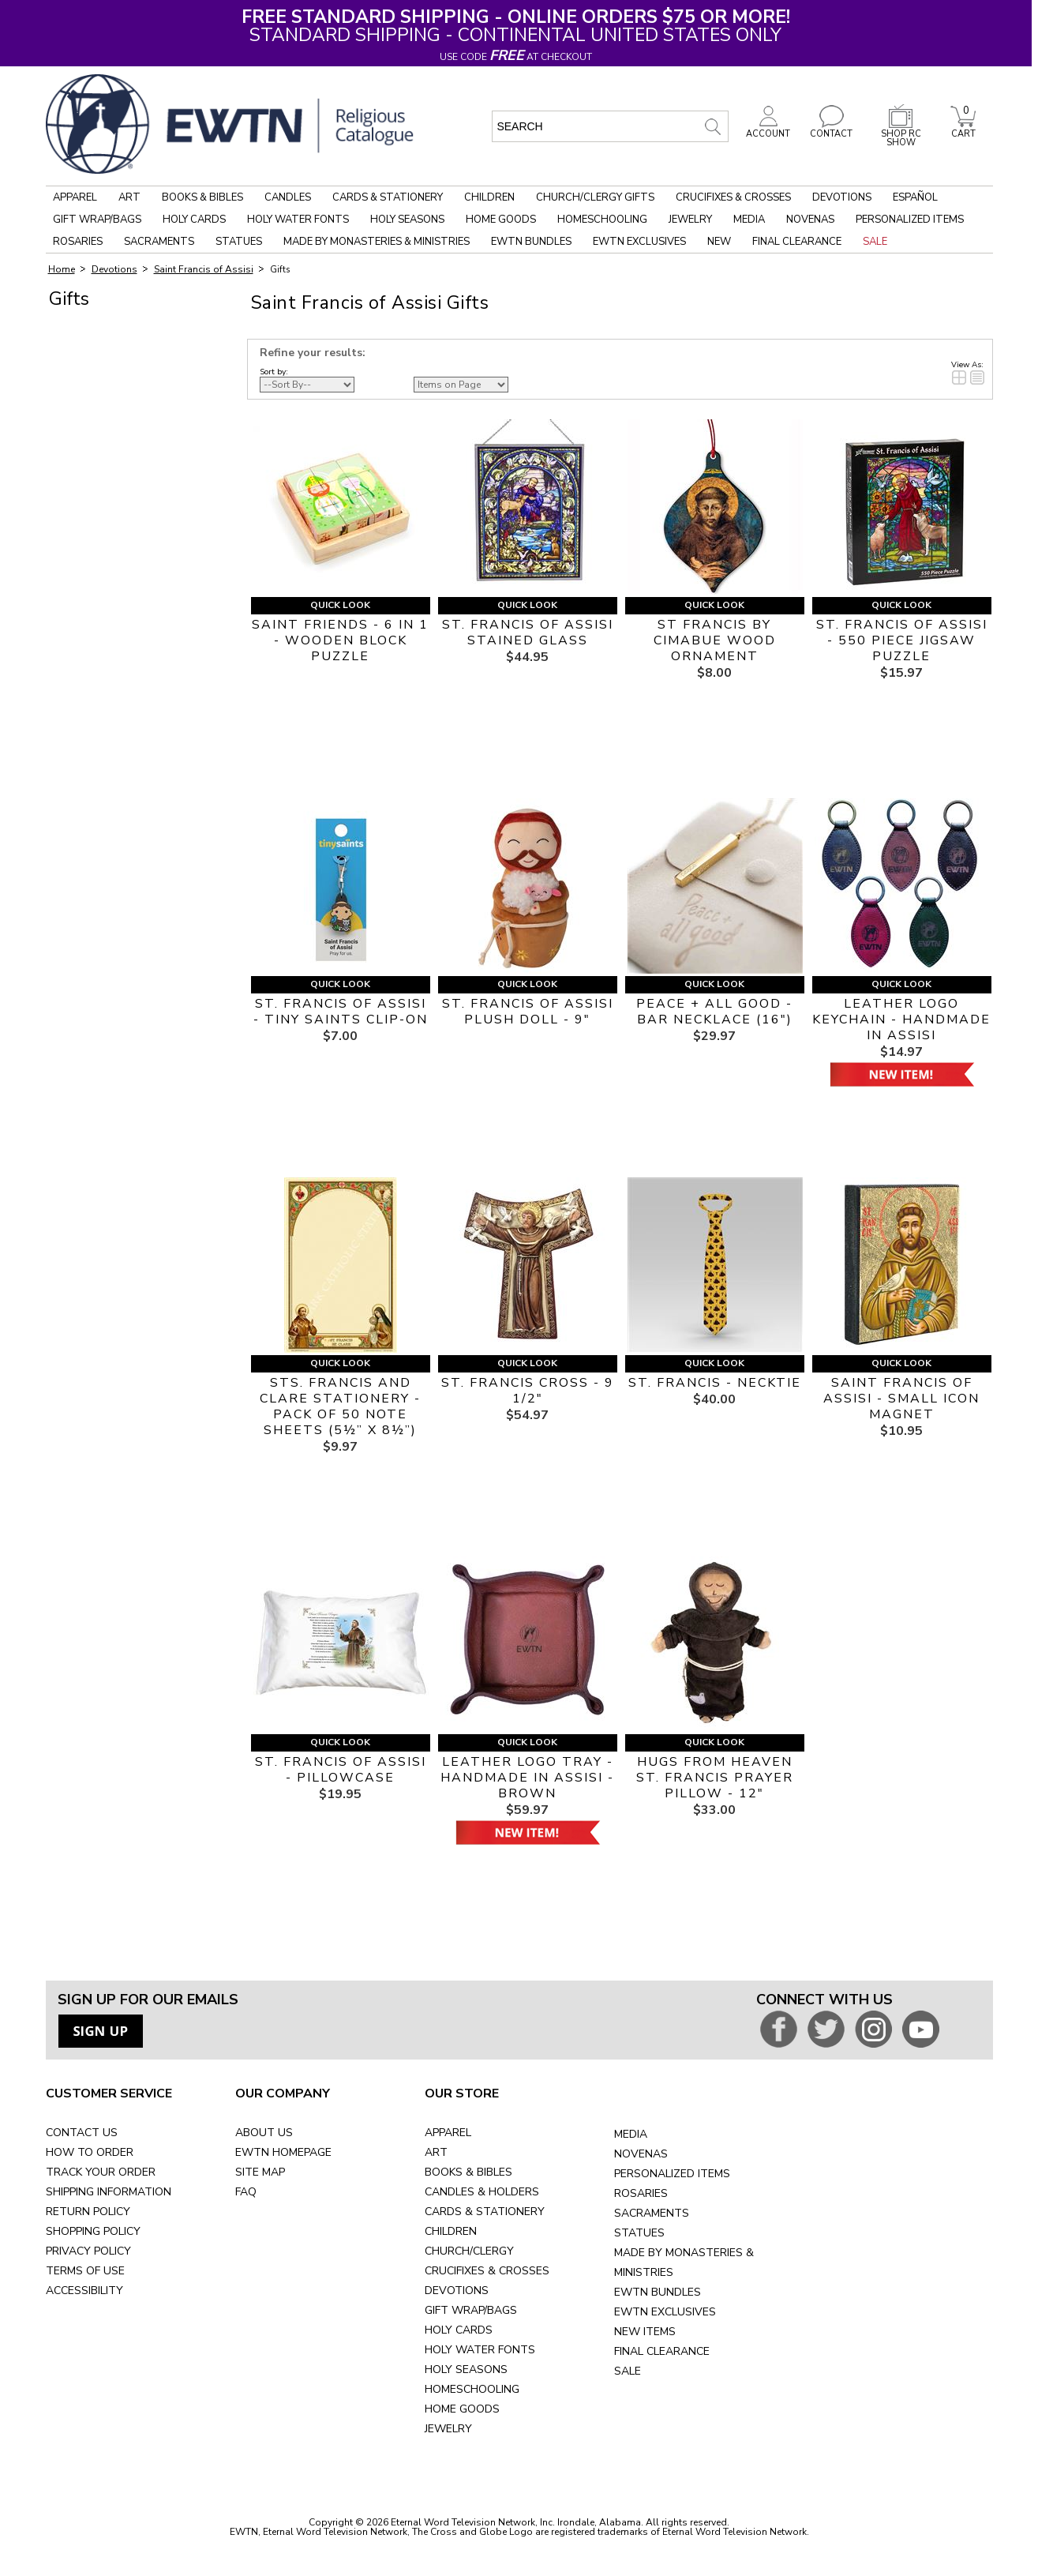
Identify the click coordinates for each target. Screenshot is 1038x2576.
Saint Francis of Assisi (203, 269)
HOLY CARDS (459, 2330)
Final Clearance (796, 242)
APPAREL (448, 2132)
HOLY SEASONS (466, 2369)
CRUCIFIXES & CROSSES (487, 2270)
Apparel (75, 197)
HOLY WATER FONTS (480, 2349)
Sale (875, 242)
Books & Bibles (202, 197)
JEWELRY (448, 2428)
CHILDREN (451, 2231)
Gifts (280, 270)
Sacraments (159, 242)
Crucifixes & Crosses (733, 197)
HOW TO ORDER (89, 2152)
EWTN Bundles (531, 242)
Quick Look (340, 605)
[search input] (610, 126)
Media (749, 219)
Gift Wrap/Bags (97, 219)
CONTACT (831, 129)
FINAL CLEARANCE (662, 2351)
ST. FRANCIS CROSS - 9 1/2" (527, 1390)
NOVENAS (641, 2153)
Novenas (810, 219)
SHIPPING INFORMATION (108, 2191)
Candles (287, 197)
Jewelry (690, 219)
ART (436, 2152)
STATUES (639, 2232)
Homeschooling (602, 219)
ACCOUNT (768, 129)
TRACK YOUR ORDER (101, 2172)
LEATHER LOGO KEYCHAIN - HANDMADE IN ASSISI (901, 1019)
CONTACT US (82, 2132)
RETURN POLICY (88, 2211)
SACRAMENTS (651, 2213)
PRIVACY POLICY (88, 2251)
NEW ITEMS (645, 2331)
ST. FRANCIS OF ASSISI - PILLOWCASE (340, 1769)
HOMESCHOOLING (472, 2389)
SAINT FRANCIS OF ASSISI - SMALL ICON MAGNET (901, 1398)
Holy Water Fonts (298, 219)
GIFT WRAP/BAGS (471, 2310)
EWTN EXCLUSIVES (665, 2311)
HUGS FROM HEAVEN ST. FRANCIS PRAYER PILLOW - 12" (714, 1777)
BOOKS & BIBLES (468, 2172)
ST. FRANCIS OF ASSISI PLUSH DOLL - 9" (527, 1011)
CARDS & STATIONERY (485, 2211)
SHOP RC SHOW (900, 133)
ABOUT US (264, 2132)
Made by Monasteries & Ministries (376, 242)
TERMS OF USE (85, 2270)
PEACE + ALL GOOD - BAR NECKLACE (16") (714, 1011)
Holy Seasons (407, 219)
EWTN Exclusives (639, 242)
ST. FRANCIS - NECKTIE (714, 1382)
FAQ (246, 2191)
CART (963, 129)
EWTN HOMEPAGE (283, 2152)
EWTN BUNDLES (657, 2292)
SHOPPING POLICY (93, 2231)
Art (129, 197)
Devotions (841, 197)
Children (489, 197)
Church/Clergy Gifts (595, 197)
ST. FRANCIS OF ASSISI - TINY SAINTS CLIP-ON (340, 1011)
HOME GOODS (462, 2408)
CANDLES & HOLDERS (482, 2191)
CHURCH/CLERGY (469, 2251)
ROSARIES (641, 2193)
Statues (238, 242)
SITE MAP (260, 2172)
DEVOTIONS (457, 2290)
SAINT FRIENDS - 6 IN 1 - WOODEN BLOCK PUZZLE (340, 640)
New (719, 242)
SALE (627, 2371)
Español (915, 197)
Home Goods (501, 219)
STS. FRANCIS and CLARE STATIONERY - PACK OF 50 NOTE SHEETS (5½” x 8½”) (340, 1406)
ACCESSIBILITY (84, 2290)
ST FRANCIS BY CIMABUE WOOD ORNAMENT (715, 640)
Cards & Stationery (387, 197)
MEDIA (630, 2134)
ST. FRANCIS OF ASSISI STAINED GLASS (527, 632)
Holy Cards (194, 219)
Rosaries (78, 242)
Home (61, 269)
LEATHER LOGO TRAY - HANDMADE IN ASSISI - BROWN (527, 1777)
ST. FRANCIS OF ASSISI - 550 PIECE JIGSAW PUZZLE (901, 640)
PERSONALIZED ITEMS (672, 2173)
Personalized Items (910, 219)
